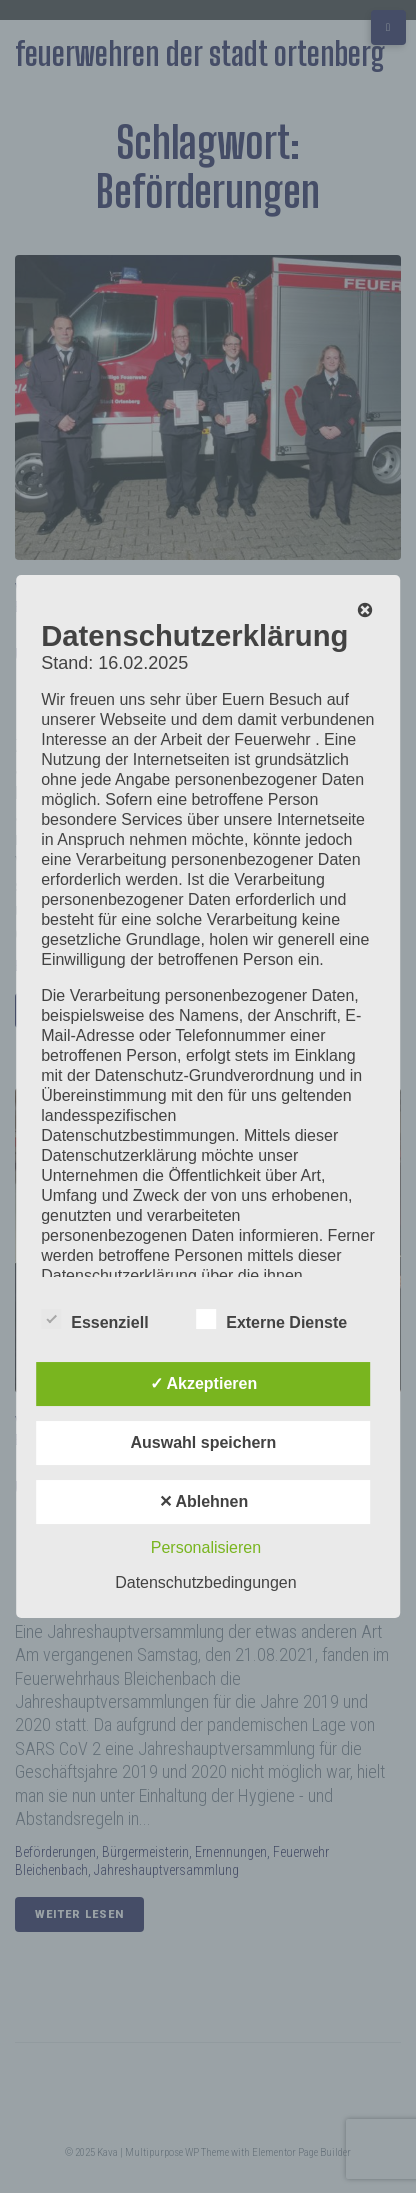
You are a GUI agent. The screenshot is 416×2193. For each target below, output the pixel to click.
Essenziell (94, 1319)
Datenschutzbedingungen (205, 1582)
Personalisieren (206, 1547)
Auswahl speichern (204, 1442)
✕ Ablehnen (204, 1501)
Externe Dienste (271, 1319)
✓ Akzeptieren (204, 1383)
